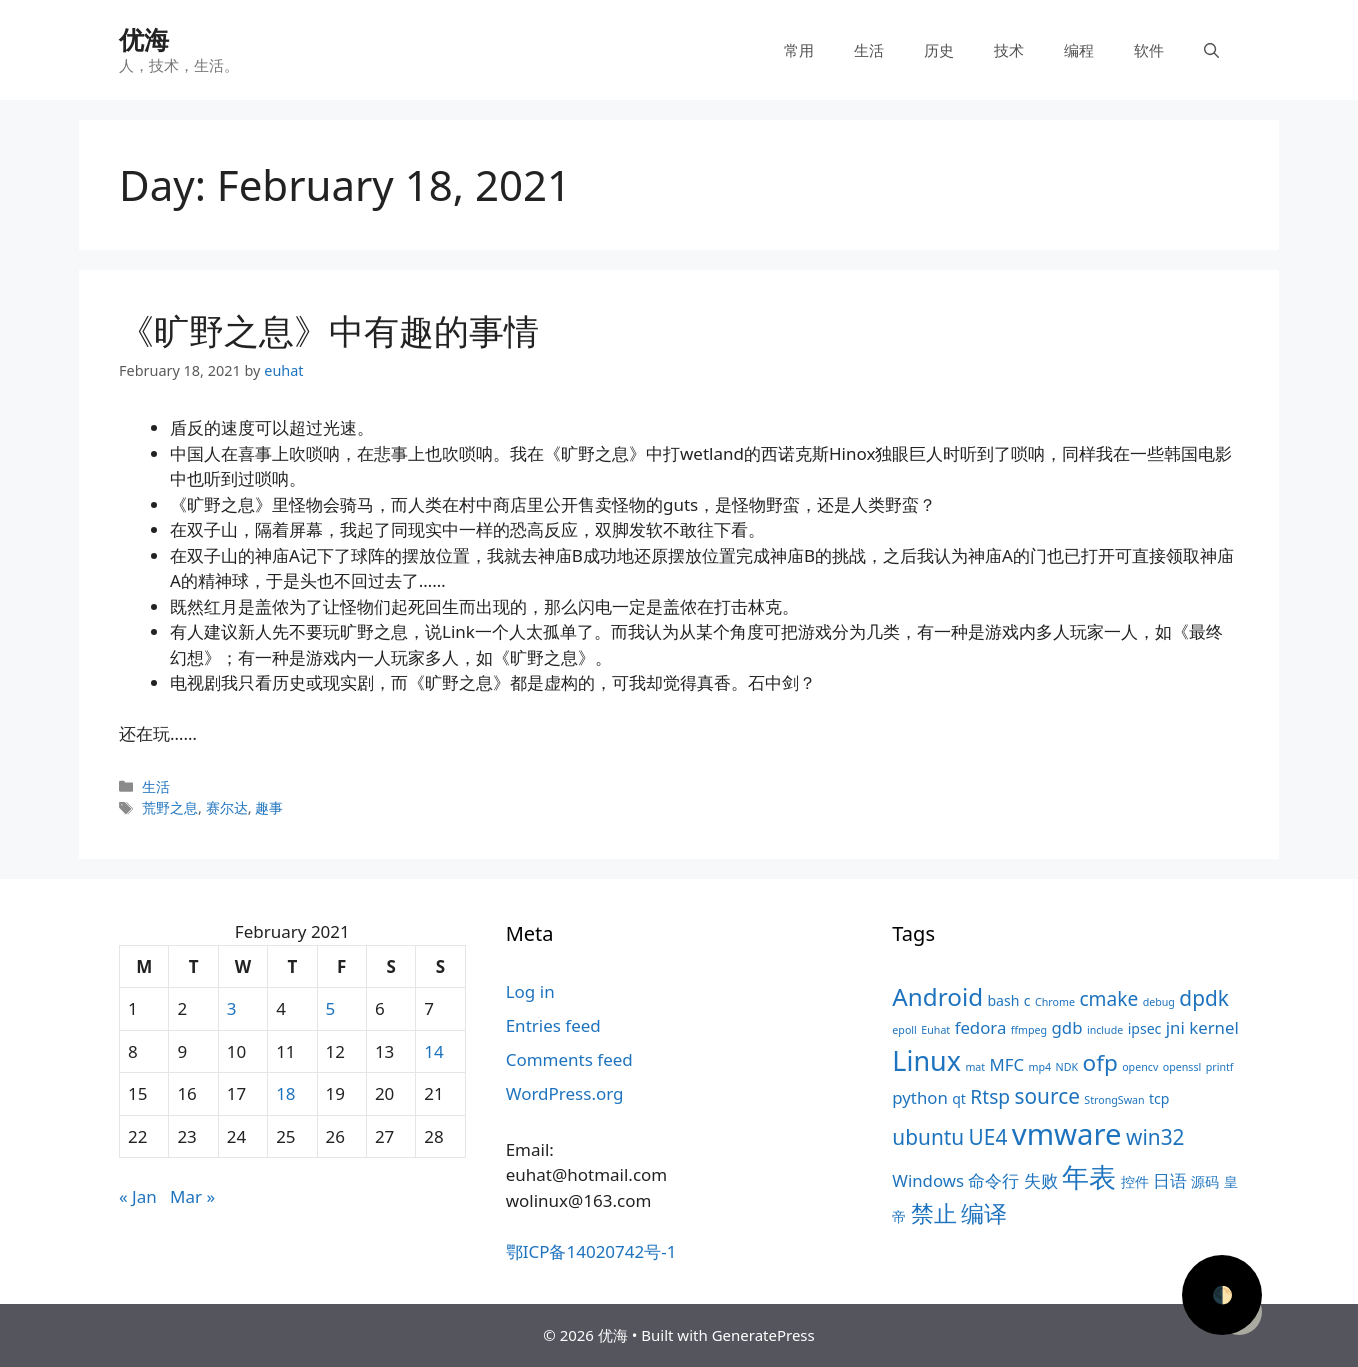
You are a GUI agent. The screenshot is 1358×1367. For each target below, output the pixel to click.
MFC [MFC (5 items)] (1007, 1064)
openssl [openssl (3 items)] (1182, 1067)
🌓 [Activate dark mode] (1222, 1294)
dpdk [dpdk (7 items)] (1204, 998)
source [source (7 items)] (1047, 1096)
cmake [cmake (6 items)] (1108, 999)
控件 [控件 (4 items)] (1135, 1181)
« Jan (138, 1196)
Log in (530, 991)
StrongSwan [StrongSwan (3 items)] (1114, 1100)
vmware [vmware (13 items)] (1067, 1134)
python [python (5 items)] (919, 1097)
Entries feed (553, 1025)
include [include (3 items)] (1105, 1030)
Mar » (192, 1196)
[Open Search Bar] (1211, 50)
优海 (144, 39)
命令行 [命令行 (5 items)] (993, 1180)
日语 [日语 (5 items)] (1170, 1180)
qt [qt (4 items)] (959, 1098)
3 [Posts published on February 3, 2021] (232, 1008)
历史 (939, 50)
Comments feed (569, 1059)
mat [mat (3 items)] (975, 1067)
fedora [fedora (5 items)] (981, 1027)
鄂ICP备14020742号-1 (591, 1251)
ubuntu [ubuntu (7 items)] (928, 1137)
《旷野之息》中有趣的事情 (329, 330)
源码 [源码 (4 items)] (1205, 1181)
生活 (869, 50)
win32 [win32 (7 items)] (1155, 1137)
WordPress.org (565, 1093)
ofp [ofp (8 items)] (1100, 1062)
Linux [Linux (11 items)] (926, 1060)
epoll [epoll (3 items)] (904, 1030)
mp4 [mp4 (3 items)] (1040, 1067)
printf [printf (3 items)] (1220, 1067)
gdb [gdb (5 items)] (1067, 1027)
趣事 (269, 807)
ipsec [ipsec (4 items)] (1145, 1028)
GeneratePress (763, 1335)
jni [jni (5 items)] (1175, 1027)
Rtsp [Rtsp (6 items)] (990, 1097)
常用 (799, 50)
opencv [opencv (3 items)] (1140, 1067)
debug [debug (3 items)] (1159, 1002)
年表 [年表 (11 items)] (1089, 1176)
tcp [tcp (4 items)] (1159, 1098)
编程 (1079, 50)
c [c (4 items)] (1027, 1000)
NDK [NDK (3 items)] (1067, 1067)
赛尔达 (227, 807)
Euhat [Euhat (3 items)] (935, 1030)
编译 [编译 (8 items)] (984, 1213)
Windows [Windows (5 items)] (928, 1180)
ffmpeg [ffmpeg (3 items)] (1029, 1030)
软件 (1149, 50)
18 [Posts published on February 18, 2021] (285, 1093)
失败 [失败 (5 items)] (1041, 1180)
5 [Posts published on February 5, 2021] (331, 1008)
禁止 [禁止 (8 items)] (934, 1213)
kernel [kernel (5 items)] (1213, 1027)
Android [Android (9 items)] (937, 996)
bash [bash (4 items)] (1003, 1000)
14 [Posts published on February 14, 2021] (433, 1051)
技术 (1009, 50)
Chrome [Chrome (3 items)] (1055, 1002)
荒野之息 (170, 807)
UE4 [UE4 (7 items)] (988, 1137)
